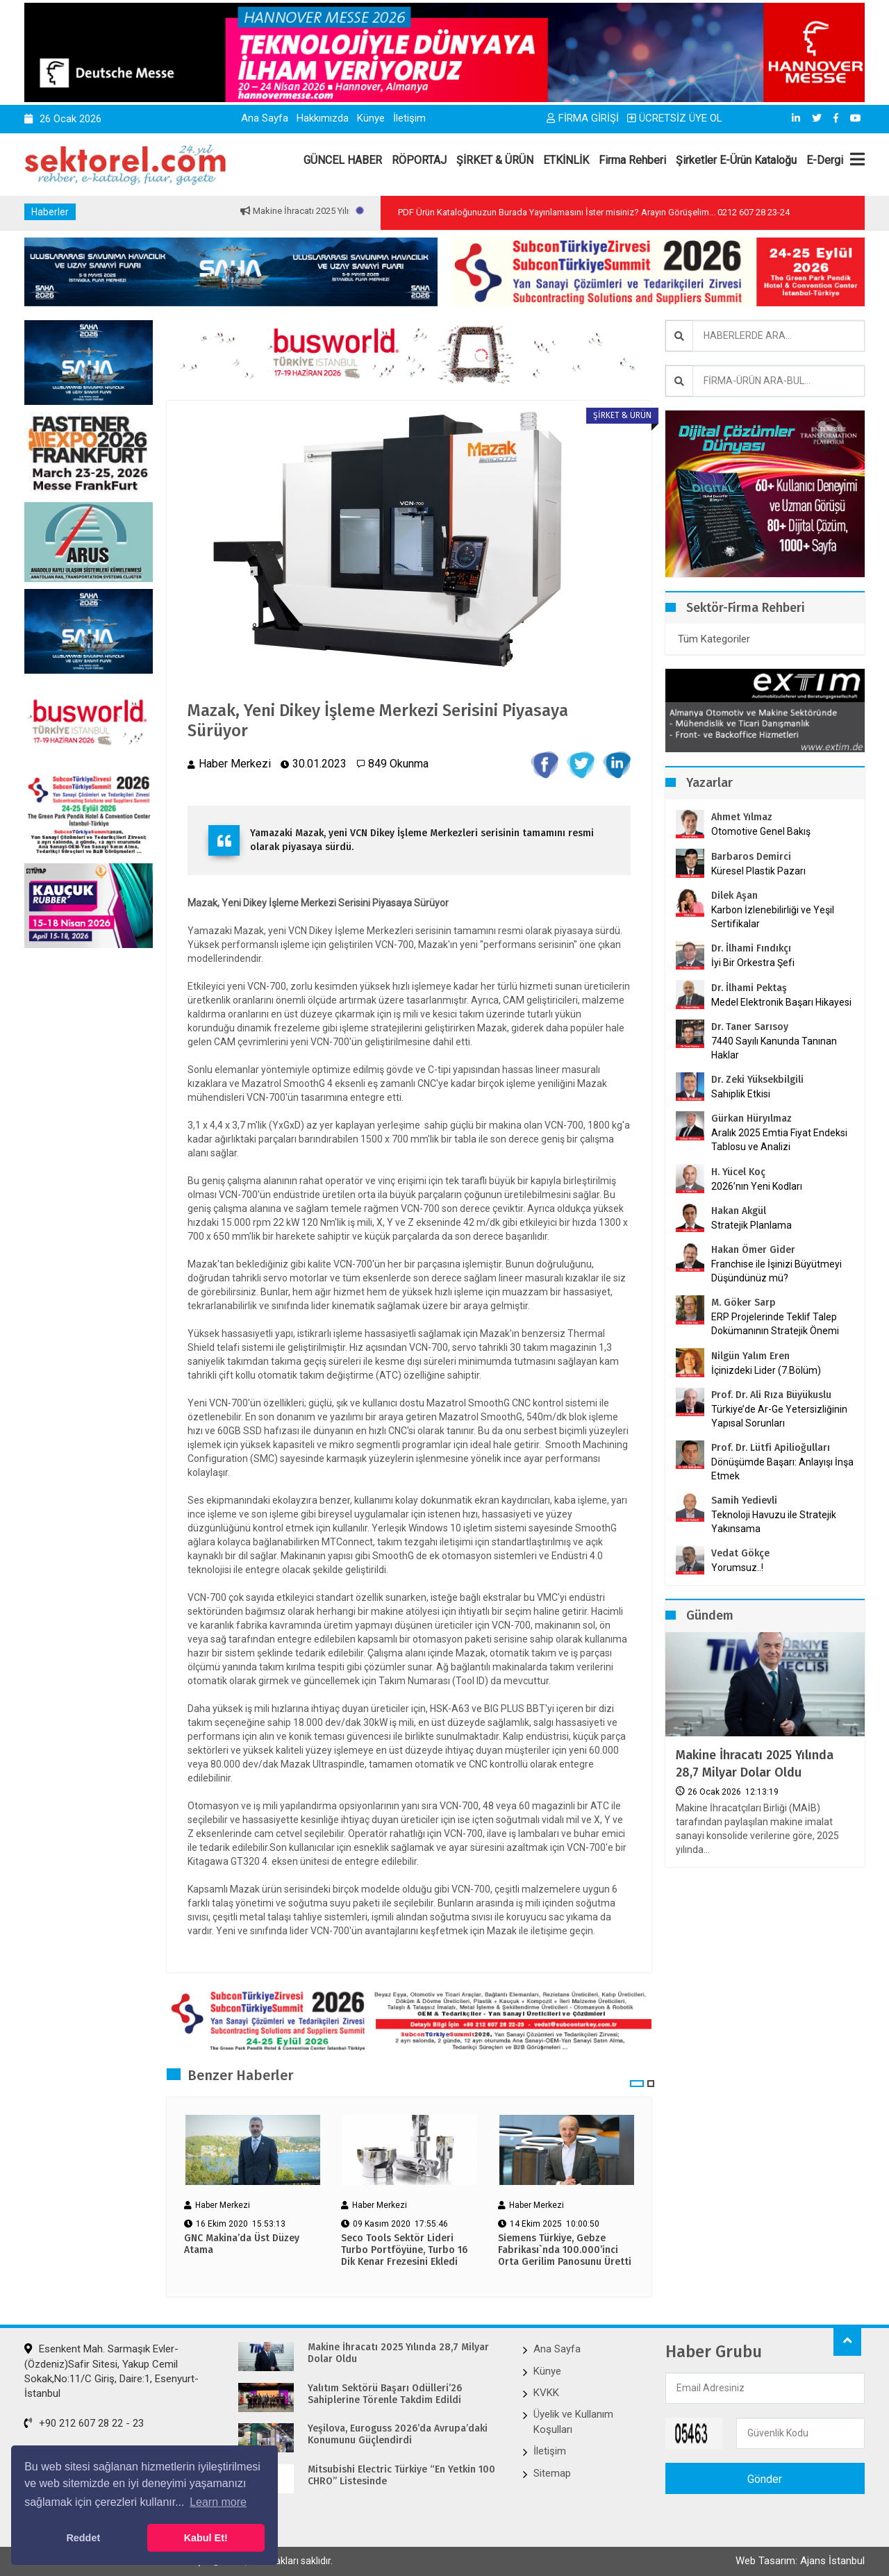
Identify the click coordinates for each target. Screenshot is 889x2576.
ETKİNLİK (566, 160)
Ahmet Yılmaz (741, 817)
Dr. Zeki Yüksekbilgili (757, 1080)
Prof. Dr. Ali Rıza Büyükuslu (771, 1395)
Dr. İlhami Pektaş (749, 988)
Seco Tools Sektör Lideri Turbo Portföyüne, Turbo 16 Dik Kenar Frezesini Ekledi (404, 2250)
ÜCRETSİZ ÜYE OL (674, 118)
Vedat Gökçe (740, 1553)
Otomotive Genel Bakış (761, 831)
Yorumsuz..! (737, 1567)
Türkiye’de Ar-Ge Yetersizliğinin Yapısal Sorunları (779, 1416)
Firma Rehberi (632, 160)
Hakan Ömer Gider (753, 1250)
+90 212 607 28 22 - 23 (84, 2423)
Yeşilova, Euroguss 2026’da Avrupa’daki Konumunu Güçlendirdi (398, 2434)
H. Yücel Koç (738, 1172)
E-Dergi (824, 160)
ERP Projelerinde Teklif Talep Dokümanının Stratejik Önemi (775, 1323)
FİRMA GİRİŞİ (583, 118)
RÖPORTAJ (419, 160)
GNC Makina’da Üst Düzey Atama (241, 2244)
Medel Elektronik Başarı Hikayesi (781, 1002)
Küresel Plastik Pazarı (758, 870)
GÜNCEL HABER (343, 160)
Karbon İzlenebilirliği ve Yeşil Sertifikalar (772, 916)
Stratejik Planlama (751, 1225)
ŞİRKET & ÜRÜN (494, 160)
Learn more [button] (218, 2502)
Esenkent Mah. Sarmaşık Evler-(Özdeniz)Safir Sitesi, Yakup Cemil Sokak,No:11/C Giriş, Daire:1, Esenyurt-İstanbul (111, 2371)
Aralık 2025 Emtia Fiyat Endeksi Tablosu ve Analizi (779, 1139)
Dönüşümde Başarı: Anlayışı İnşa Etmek (782, 1468)
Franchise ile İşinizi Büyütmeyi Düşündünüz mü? (776, 1270)
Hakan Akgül (738, 1211)
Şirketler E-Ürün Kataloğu (736, 160)
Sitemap (552, 2473)
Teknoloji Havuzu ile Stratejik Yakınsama (773, 1521)
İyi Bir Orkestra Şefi (753, 962)
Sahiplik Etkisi (740, 1093)
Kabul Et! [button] (206, 2537)
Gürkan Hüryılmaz (751, 1118)
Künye (371, 118)
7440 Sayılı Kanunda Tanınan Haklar (774, 1048)
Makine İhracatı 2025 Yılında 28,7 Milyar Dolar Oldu (754, 1763)
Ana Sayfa (264, 118)
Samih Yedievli (744, 1500)
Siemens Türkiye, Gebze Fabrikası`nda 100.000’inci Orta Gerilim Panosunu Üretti (564, 2250)
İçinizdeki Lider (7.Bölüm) (766, 1370)
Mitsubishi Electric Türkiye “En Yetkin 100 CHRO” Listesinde (401, 2475)
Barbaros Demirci (751, 857)
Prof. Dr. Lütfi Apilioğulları (770, 1448)
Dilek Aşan (734, 895)
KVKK (546, 2392)
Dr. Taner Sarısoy (749, 1027)
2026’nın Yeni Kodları (756, 1186)
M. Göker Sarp (743, 1302)
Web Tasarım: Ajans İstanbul (800, 2560)
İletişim (409, 118)
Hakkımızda (323, 118)
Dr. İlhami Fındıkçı (751, 948)
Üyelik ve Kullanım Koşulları (573, 2421)
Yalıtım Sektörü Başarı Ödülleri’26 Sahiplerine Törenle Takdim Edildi (385, 2394)
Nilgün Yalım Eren (750, 1356)
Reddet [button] (83, 2537)
